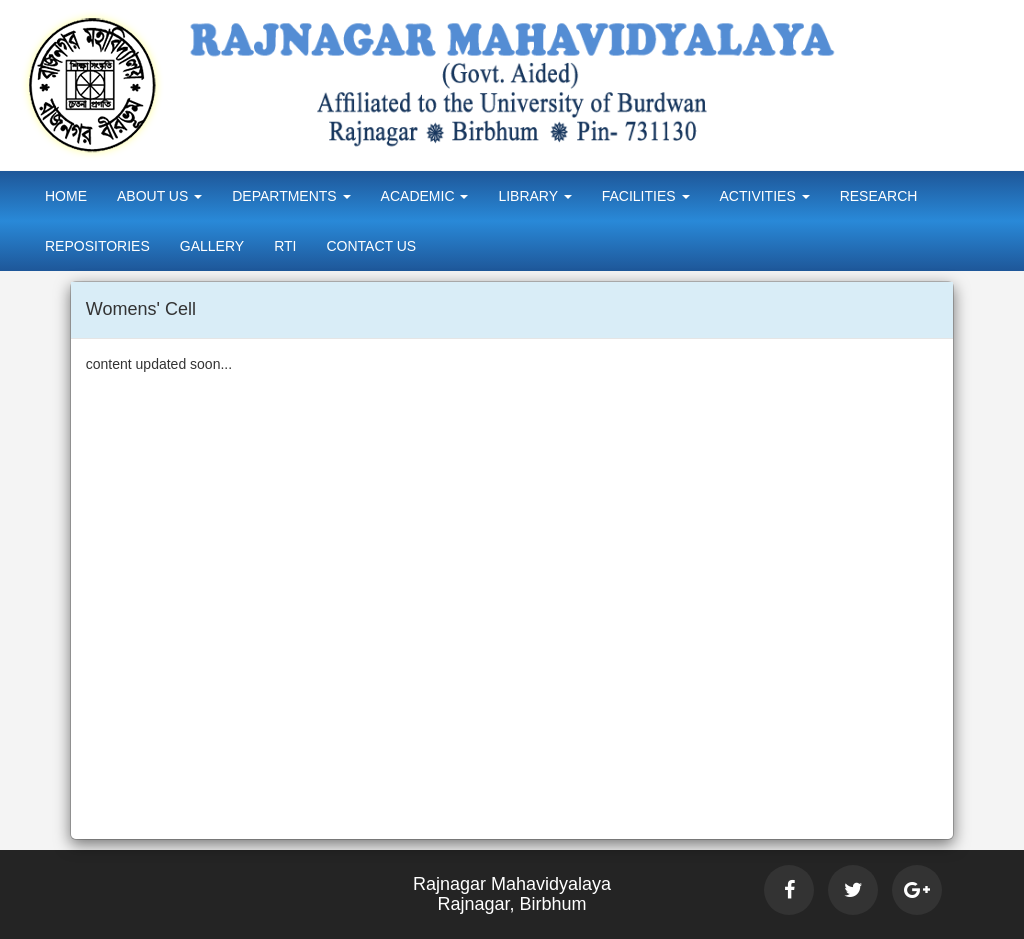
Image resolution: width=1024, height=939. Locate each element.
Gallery (212, 246)
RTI (285, 246)
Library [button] (534, 196)
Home (66, 196)
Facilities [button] (646, 196)
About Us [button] (159, 196)
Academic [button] (425, 196)
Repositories (97, 246)
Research (879, 196)
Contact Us (371, 246)
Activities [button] (765, 196)
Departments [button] (291, 196)
